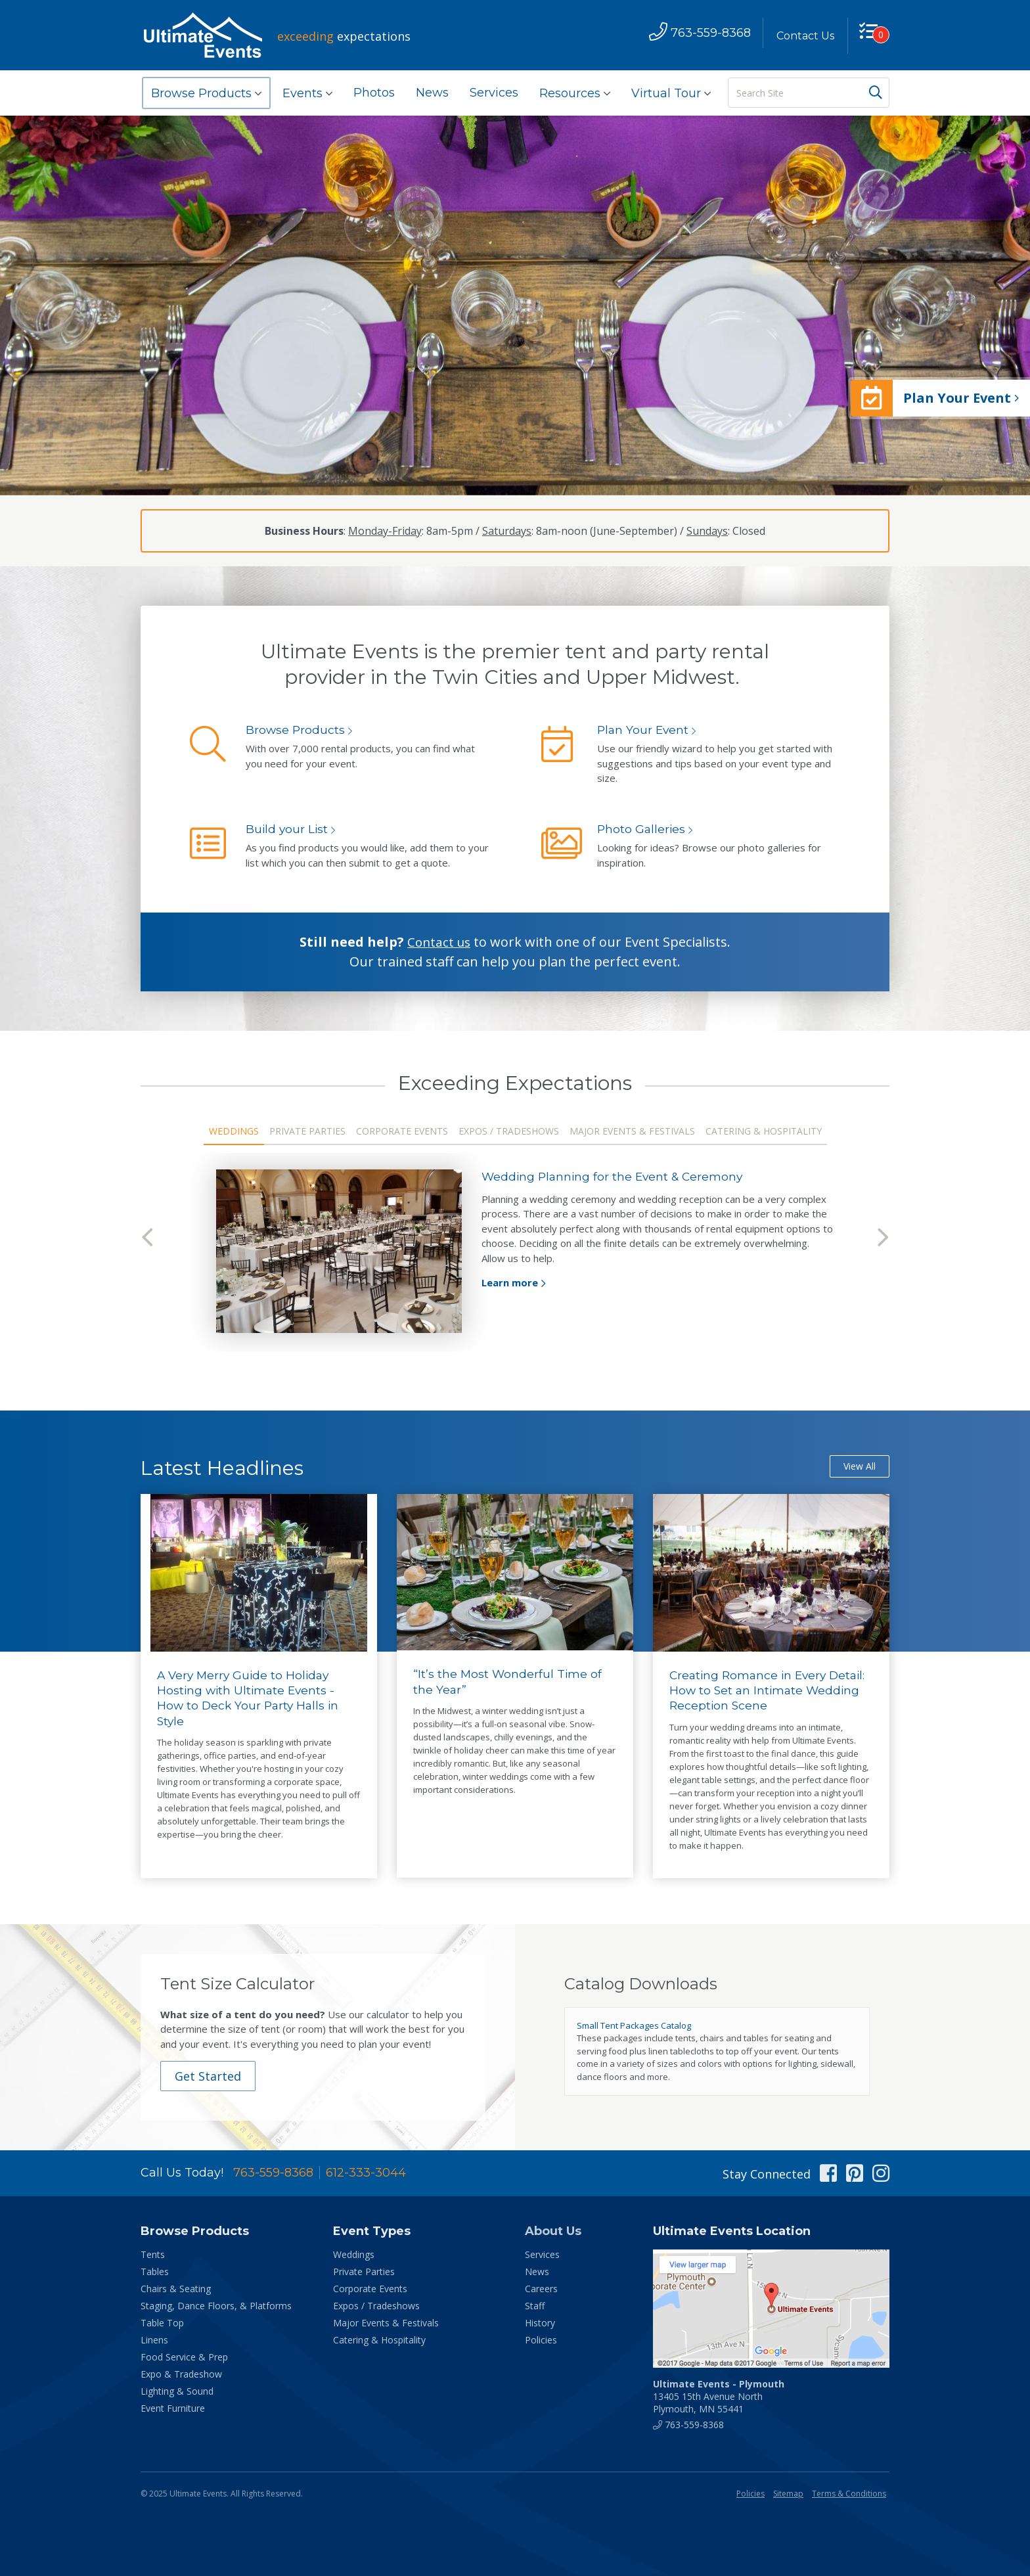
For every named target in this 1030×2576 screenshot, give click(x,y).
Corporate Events (402, 1131)
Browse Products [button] (206, 93)
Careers (541, 2290)
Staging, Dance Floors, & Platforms (216, 2307)
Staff (535, 2307)
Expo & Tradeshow (181, 2375)
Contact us (439, 942)
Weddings (234, 1131)
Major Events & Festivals (632, 1131)
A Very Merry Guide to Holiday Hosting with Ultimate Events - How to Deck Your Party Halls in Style (250, 1699)
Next (882, 1238)
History (540, 2324)
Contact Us (802, 36)
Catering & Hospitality (763, 1131)
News (432, 92)
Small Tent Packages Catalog (634, 2026)
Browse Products (296, 730)
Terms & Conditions (849, 2494)
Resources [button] (574, 93)
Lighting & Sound (177, 2392)
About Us (553, 2232)
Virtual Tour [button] (671, 93)
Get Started (210, 2077)
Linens (154, 2341)
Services (494, 92)
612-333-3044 (366, 2174)
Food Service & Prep (184, 2358)
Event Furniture (173, 2409)
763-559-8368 (273, 2174)
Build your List (288, 829)
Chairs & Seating (176, 2290)
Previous (147, 1238)
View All (859, 1466)
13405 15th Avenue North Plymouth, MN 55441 (718, 2397)
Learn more (509, 1282)
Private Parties (307, 1131)
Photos (374, 92)
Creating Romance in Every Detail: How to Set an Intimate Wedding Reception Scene (770, 1691)
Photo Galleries (642, 829)
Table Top (162, 2324)
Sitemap (788, 2494)
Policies (541, 2341)
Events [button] (307, 93)
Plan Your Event (644, 730)
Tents (153, 2255)
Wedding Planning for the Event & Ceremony (615, 1176)
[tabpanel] (515, 1251)
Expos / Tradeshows (509, 1131)
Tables (155, 2273)
